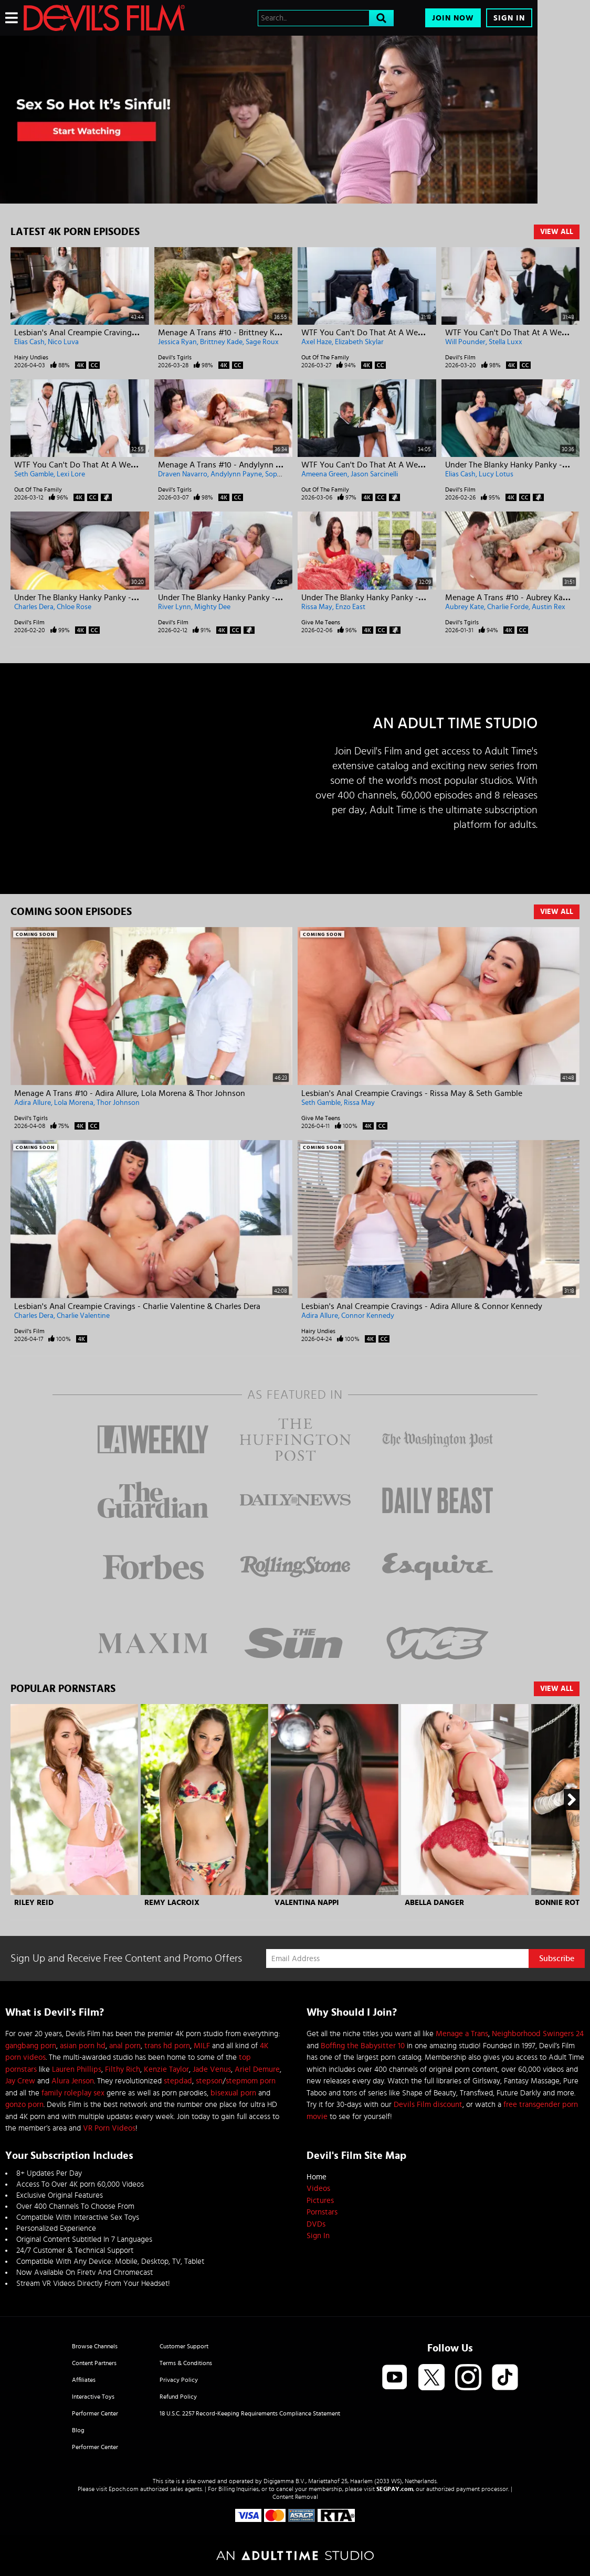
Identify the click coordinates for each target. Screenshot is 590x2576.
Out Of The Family (325, 357)
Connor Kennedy (367, 1315)
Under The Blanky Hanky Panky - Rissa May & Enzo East (401, 597)
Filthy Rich (122, 2069)
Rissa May (316, 607)
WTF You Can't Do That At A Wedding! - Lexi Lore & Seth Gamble (132, 465)
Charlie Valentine (83, 1315)
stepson (209, 2081)
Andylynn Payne (236, 474)
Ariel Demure (257, 2069)
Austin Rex (548, 607)
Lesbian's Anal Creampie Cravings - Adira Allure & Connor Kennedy (421, 1306)
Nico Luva (63, 342)
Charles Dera (34, 607)
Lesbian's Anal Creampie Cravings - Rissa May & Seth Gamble (411, 1093)
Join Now (453, 18)
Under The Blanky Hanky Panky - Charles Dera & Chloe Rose (121, 597)
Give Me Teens (320, 622)
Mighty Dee (212, 607)
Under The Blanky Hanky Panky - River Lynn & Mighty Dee (262, 597)
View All (556, 232)
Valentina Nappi (307, 1903)
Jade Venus (212, 2069)
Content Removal (295, 2497)
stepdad (178, 2081)
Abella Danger (434, 1903)
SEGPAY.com (394, 2489)
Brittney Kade (221, 342)
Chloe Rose (74, 607)
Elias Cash (29, 342)
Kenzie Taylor (166, 2069)
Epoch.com (124, 2489)
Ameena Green (324, 474)
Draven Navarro (182, 474)
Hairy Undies (31, 357)
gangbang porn (30, 2046)
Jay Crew (20, 2081)
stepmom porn (251, 2081)
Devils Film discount (428, 2105)
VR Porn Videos (109, 2128)
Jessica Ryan (177, 342)
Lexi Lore (71, 474)
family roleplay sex (72, 2093)
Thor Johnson (118, 1102)
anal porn (125, 2046)
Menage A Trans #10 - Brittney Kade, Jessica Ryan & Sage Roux (271, 332)
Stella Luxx (505, 342)
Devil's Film (460, 357)
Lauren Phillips (76, 2069)
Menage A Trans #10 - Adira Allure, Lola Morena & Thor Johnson (129, 1093)
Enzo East (350, 607)
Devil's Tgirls (175, 357)
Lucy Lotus (496, 474)
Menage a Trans (462, 2034)
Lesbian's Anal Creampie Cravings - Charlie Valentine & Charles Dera (137, 1306)
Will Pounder (465, 342)
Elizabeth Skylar (359, 342)
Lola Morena (73, 1102)
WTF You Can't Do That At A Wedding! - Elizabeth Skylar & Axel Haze (425, 332)
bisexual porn (233, 2093)
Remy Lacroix (171, 1903)
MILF (202, 2046)
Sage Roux (262, 342)
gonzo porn (24, 2105)
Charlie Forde (508, 607)
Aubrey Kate (464, 607)
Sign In (509, 18)
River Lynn (174, 607)
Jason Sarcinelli (374, 474)
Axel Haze (316, 342)
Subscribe (556, 1958)
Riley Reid (34, 1903)
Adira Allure (32, 1102)
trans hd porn (167, 2046)
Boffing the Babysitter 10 (363, 2046)
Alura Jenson (72, 2081)
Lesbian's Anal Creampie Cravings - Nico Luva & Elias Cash (119, 332)
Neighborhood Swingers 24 (538, 2034)
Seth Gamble (34, 474)
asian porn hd (83, 2046)
